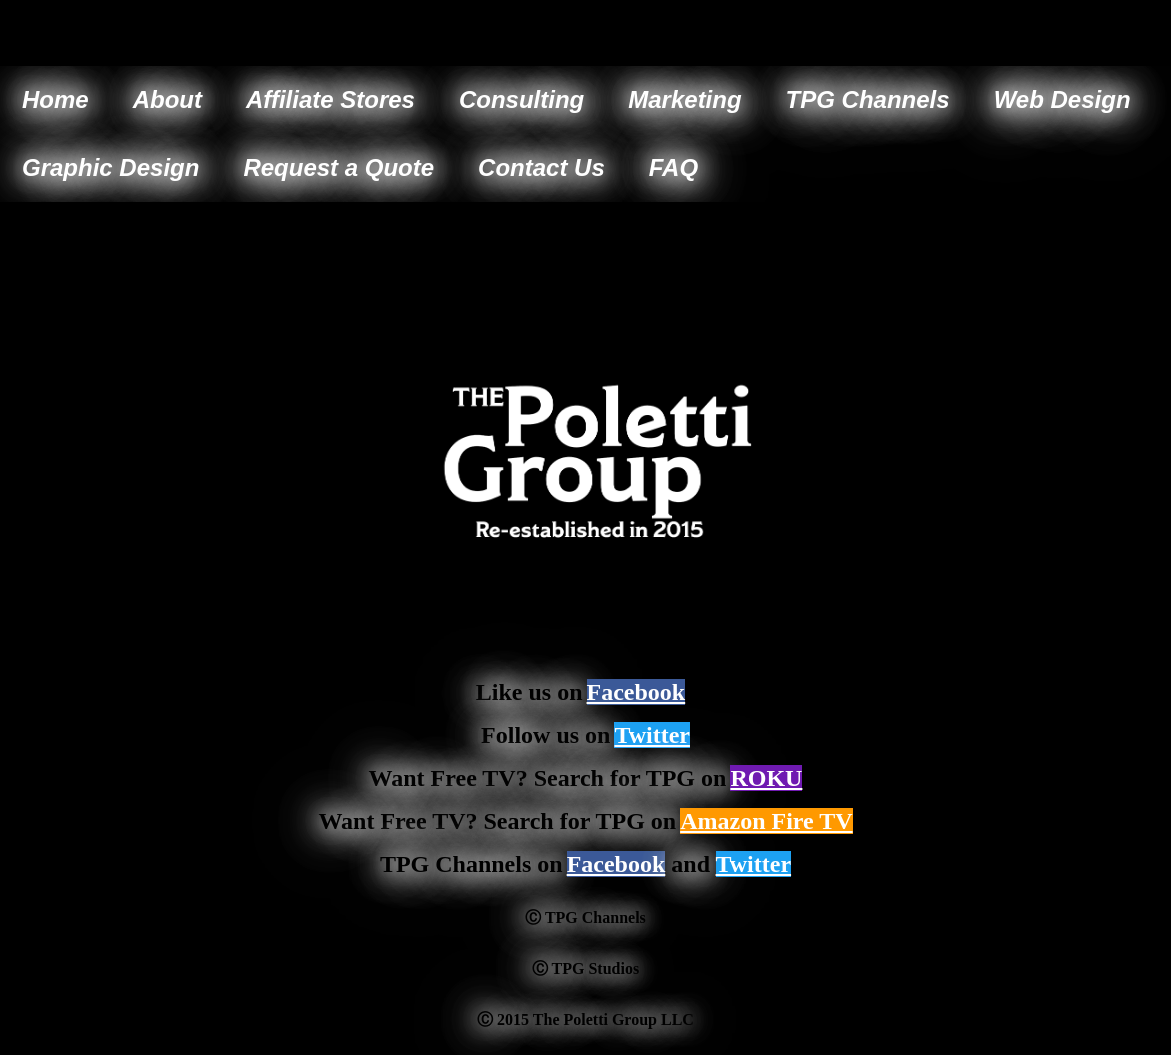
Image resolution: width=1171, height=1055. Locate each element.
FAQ (673, 167)
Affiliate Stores (330, 99)
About (167, 99)
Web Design (1062, 99)
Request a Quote (338, 167)
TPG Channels (868, 99)
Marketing (684, 99)
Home (55, 99)
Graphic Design (110, 167)
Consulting (521, 99)
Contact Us (541, 167)
